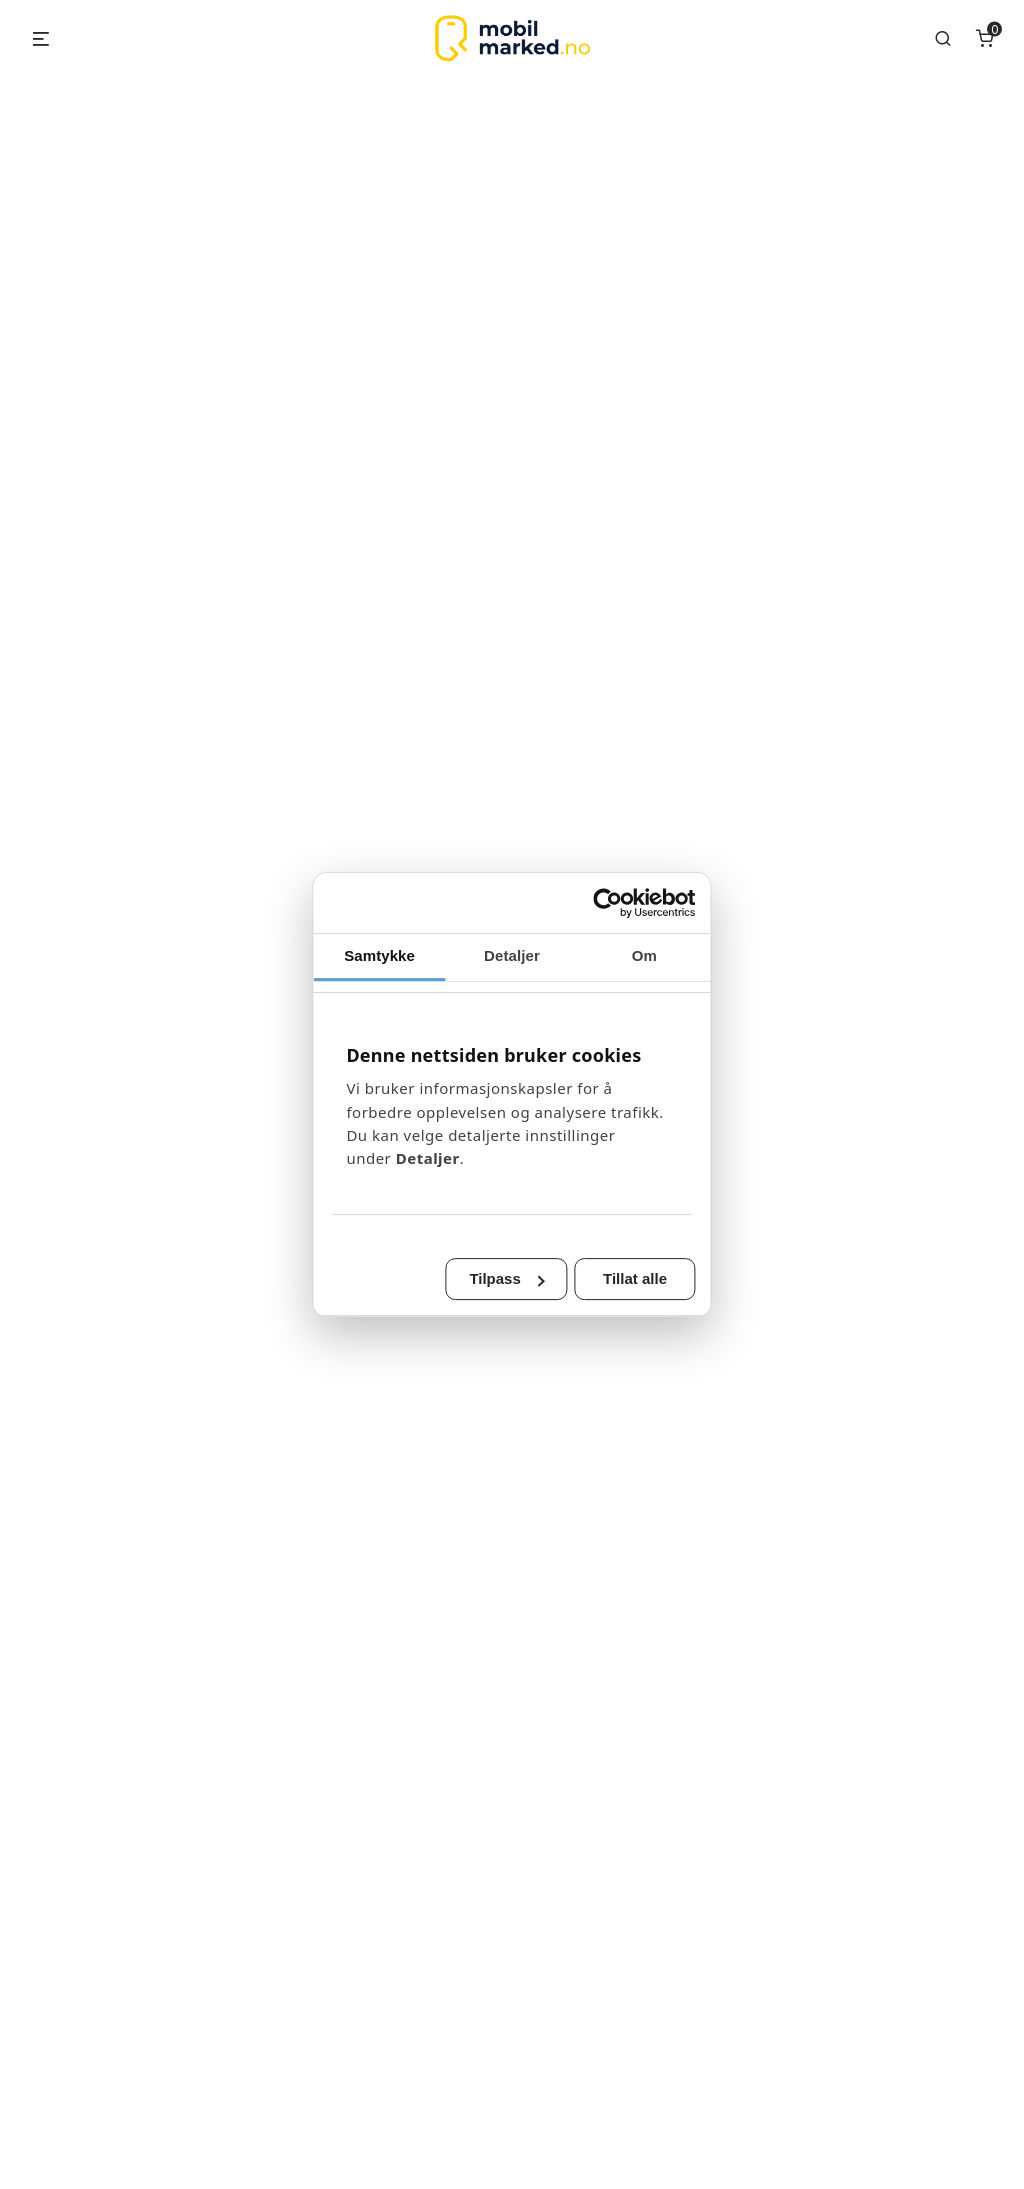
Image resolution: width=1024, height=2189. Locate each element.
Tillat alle (682, 1267)
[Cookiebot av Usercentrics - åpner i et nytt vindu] (678, 914)
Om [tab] (691, 966)
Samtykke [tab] (332, 966)
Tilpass (507, 1267)
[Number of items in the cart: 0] (985, 38)
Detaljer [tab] (512, 966)
